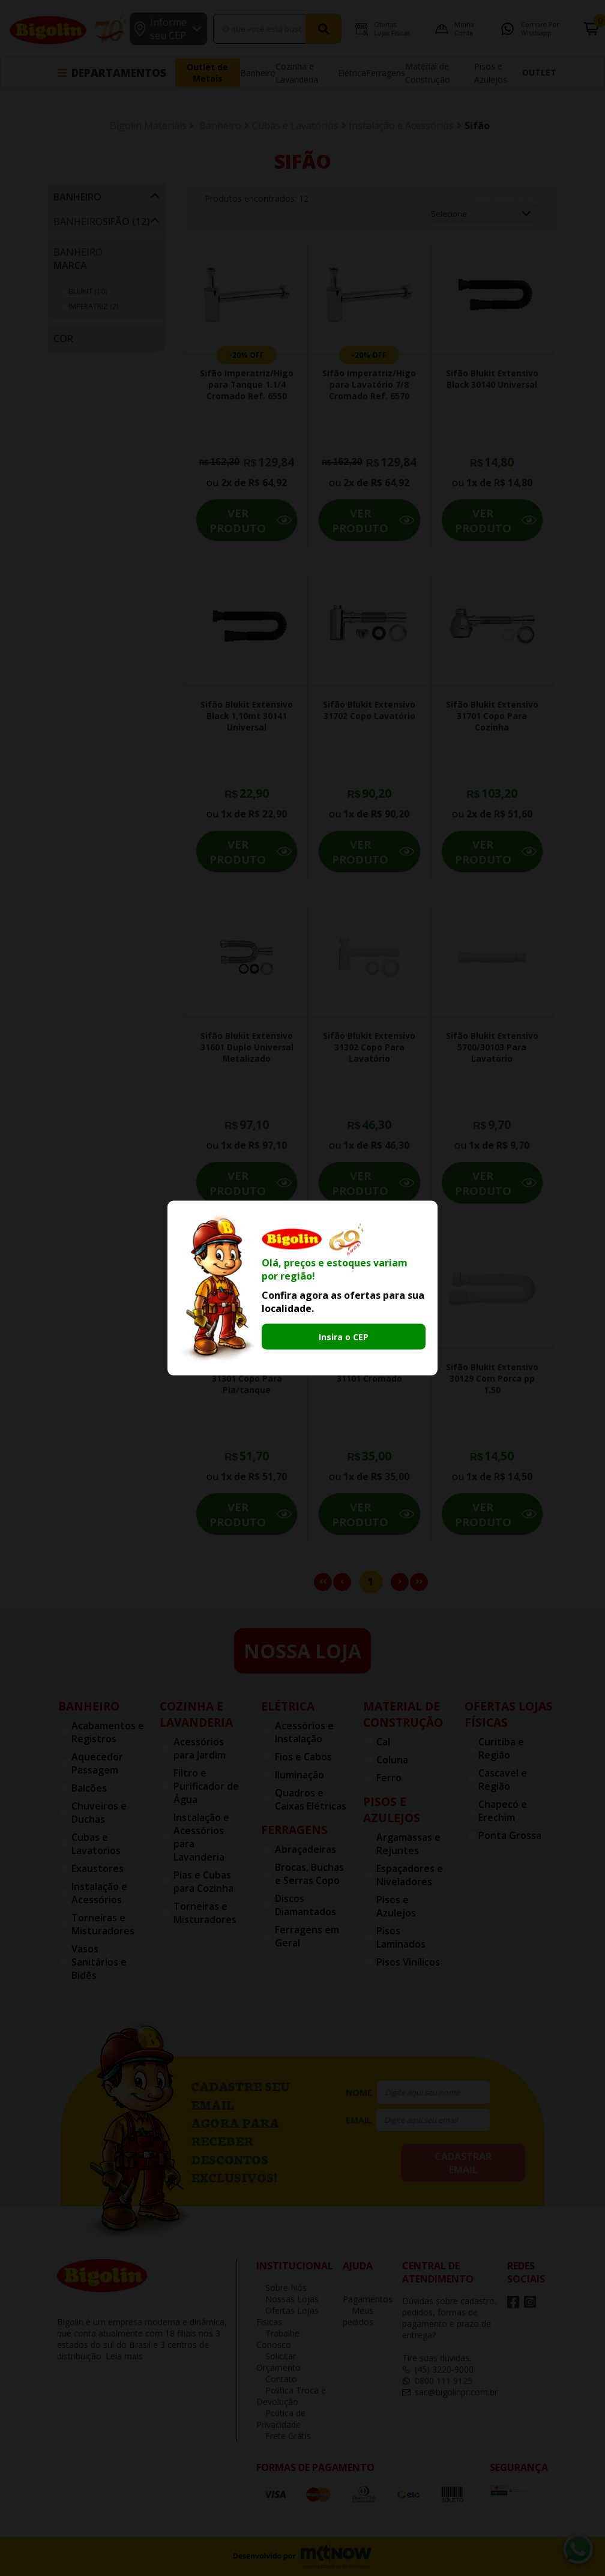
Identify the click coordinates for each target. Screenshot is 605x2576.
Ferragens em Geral (307, 1936)
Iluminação (299, 1774)
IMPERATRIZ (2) (93, 306)
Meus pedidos (358, 2316)
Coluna (392, 1759)
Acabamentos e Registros (107, 1732)
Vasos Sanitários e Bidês (99, 1962)
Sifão (477, 125)
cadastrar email (463, 2163)
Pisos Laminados (401, 1937)
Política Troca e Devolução (291, 2396)
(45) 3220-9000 (438, 2369)
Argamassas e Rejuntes (408, 1844)
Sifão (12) (126, 221)
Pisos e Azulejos (391, 1809)
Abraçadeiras (305, 1849)
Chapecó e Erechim (502, 1811)
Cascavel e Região (502, 1779)
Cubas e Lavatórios (295, 125)
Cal (383, 1741)
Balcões (89, 1788)
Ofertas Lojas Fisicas (369, 28)
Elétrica (352, 73)
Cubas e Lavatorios (96, 1844)
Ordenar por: (506, 198)
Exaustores (97, 1868)
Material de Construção (403, 1714)
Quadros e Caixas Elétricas (310, 1799)
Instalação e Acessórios (401, 125)
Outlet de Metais (207, 72)
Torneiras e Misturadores (102, 1924)
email (359, 2120)
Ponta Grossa (509, 1835)
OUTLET (539, 72)
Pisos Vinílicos (408, 1962)
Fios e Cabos (303, 1756)
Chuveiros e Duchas (99, 1812)
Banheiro (257, 73)
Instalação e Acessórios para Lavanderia (201, 1837)
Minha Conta (441, 28)
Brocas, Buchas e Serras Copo (309, 1874)
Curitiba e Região (501, 1748)
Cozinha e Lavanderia (196, 1714)
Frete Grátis (283, 2436)
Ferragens (385, 73)
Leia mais (124, 2356)
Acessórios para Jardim (199, 1748)
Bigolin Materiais (148, 125)
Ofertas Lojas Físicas (509, 1714)
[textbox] (233, 29)
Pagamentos (368, 2294)
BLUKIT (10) (87, 291)
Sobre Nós (281, 2287)
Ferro (389, 1777)
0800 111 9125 (437, 2380)
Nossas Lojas (287, 2299)
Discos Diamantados (305, 1905)
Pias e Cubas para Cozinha (203, 1881)
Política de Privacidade (281, 2418)
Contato (276, 2379)
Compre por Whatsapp (519, 28)
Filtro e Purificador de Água (206, 1786)
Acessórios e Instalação (304, 1732)
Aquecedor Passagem (97, 1763)
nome (359, 2092)
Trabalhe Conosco (277, 2339)
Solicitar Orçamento (278, 2361)
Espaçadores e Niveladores (409, 1875)
